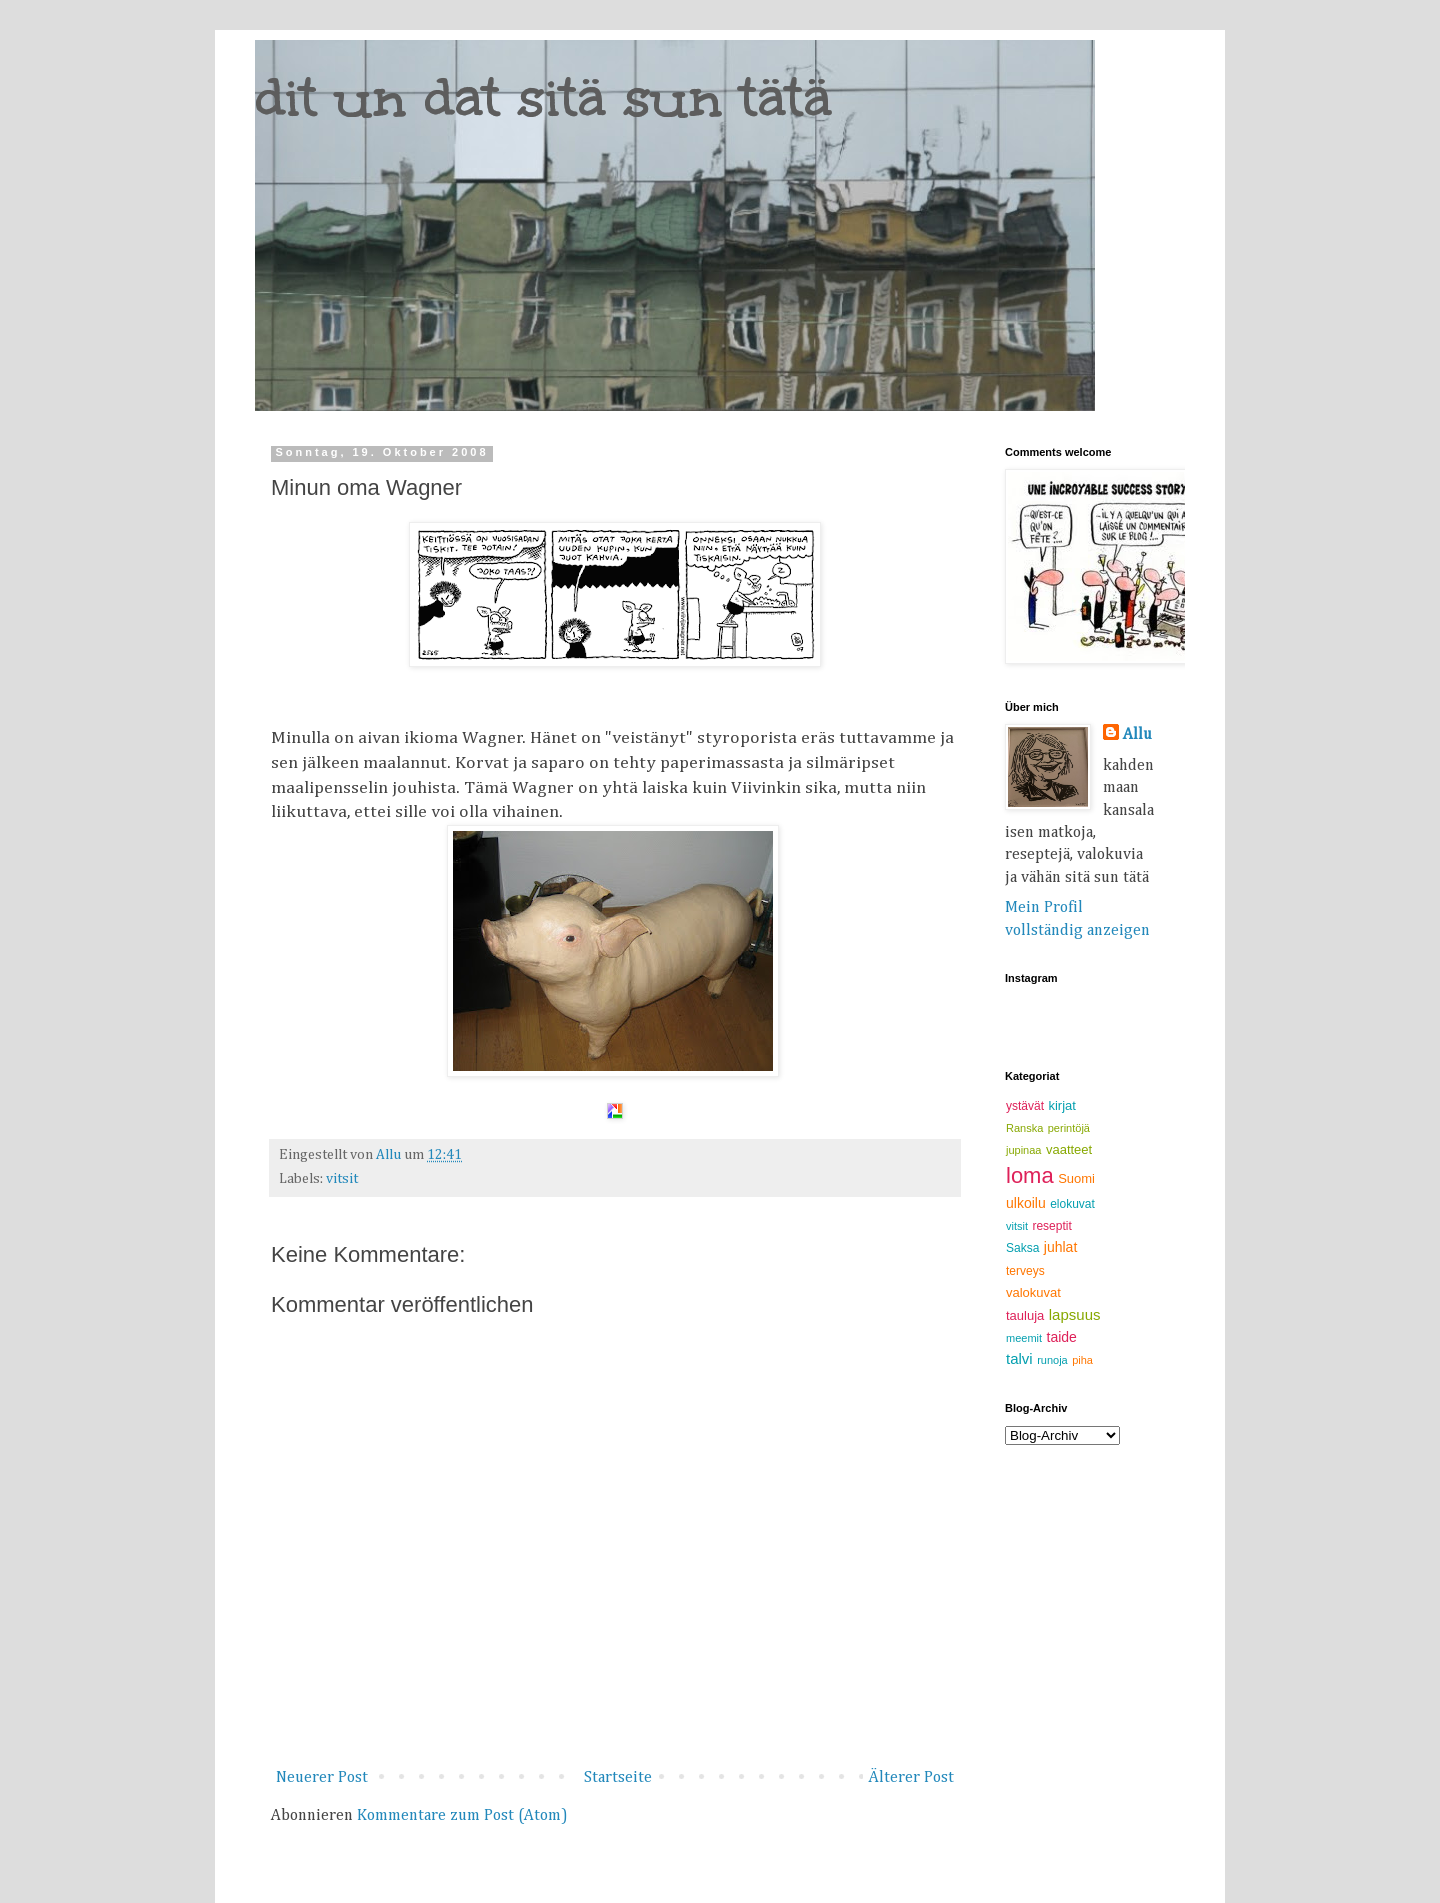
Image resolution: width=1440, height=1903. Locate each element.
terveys (1025, 1271)
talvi (1019, 1358)
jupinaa (1023, 1150)
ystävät (1025, 1106)
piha (1082, 1360)
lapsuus (1075, 1314)
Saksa (1022, 1248)
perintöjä (1069, 1128)
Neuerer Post (322, 1778)
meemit (1024, 1338)
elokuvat (1072, 1204)
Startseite (618, 1778)
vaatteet (1069, 1149)
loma (1030, 1175)
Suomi (1076, 1178)
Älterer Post (911, 1778)
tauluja (1025, 1315)
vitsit (342, 1179)
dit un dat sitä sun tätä (543, 97)
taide (1062, 1337)
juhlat (1060, 1247)
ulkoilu (1026, 1203)
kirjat (1061, 1105)
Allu (1137, 735)
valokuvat (1033, 1292)
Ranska (1024, 1128)
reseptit (1051, 1226)
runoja (1052, 1360)
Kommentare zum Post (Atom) (462, 1816)
